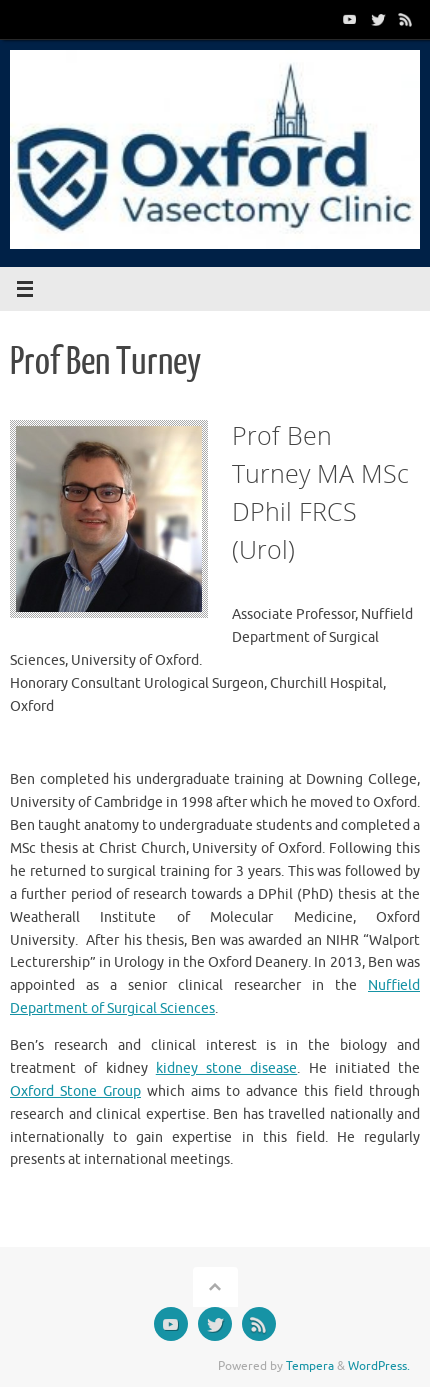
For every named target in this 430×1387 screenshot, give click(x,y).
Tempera (310, 1366)
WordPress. (379, 1366)
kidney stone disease (227, 1068)
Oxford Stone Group (75, 1091)
